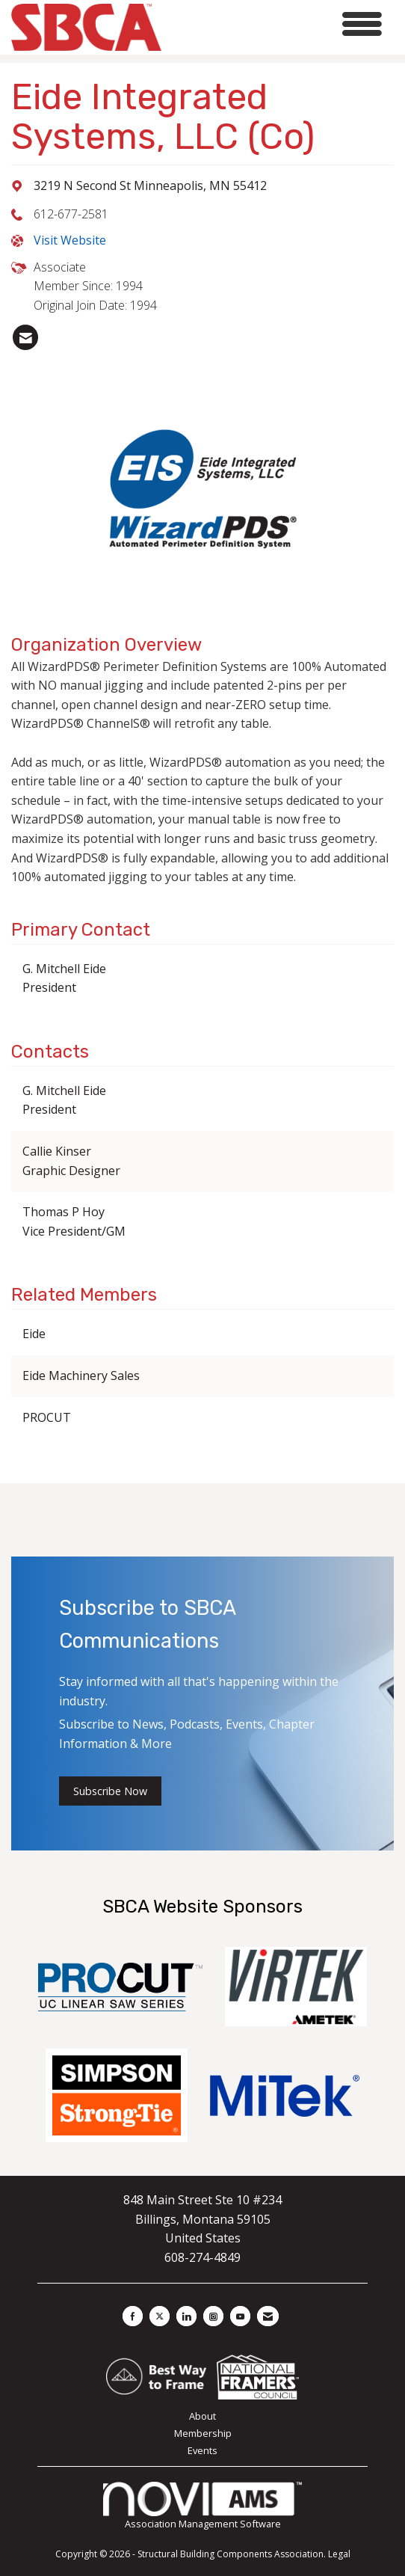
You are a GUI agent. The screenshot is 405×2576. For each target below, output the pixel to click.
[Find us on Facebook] (133, 2316)
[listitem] (25, 337)
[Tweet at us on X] (159, 2316)
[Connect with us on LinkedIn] (186, 2316)
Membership (203, 2433)
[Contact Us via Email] (268, 2316)
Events (202, 2450)
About (202, 2416)
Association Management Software (202, 2506)
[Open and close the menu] (276, 24)
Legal (339, 2554)
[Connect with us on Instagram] (213, 2316)
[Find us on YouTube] (240, 2316)
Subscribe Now (110, 1791)
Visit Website (70, 240)
